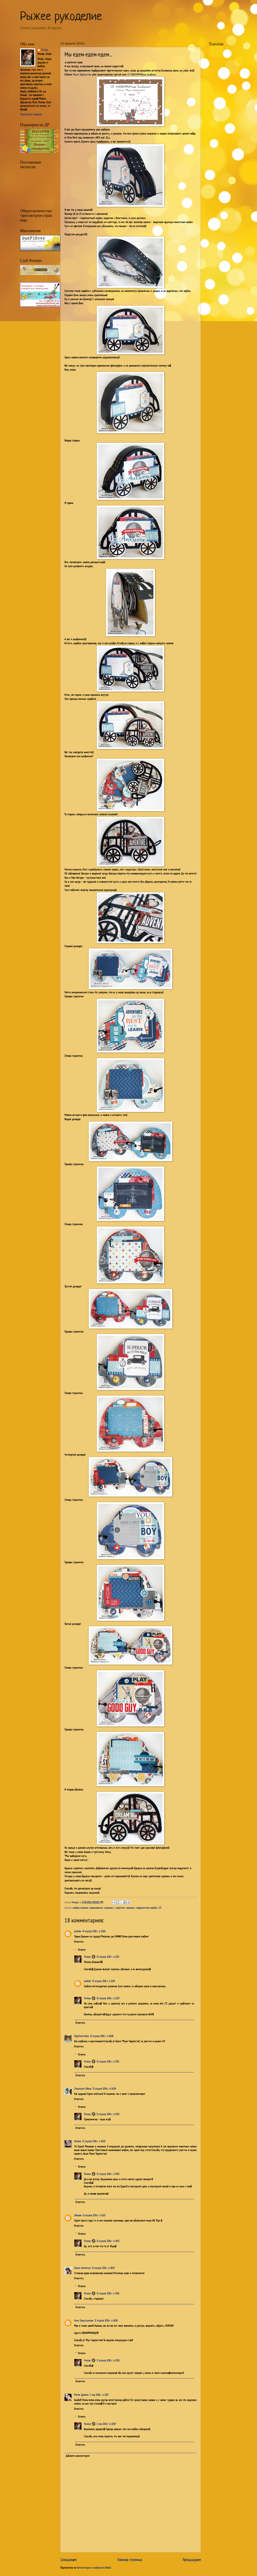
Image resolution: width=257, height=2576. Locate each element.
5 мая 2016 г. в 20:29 (106, 2424)
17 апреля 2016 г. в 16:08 (106, 2320)
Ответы (82, 1949)
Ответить (79, 1942)
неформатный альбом (146, 1908)
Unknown (78, 2215)
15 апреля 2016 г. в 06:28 (101, 2036)
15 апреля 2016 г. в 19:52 (108, 2114)
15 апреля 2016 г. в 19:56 (108, 2293)
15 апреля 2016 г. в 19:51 (108, 2061)
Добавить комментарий (78, 2456)
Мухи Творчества (82, 74)
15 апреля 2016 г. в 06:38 (104, 2089)
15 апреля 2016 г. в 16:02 (93, 2141)
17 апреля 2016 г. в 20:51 (108, 2360)
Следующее (68, 2560)
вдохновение (96, 1908)
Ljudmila (77, 1931)
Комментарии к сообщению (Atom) (94, 2568)
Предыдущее (192, 2560)
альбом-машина (80, 1908)
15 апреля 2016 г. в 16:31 (94, 2215)
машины (130, 1908)
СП (160, 1908)
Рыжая (87, 1957)
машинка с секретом (114, 1908)
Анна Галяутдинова (83, 2320)
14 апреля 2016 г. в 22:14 (103, 1981)
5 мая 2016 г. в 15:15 (99, 2395)
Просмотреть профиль (31, 114)
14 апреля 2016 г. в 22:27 (108, 1998)
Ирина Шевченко (82, 2268)
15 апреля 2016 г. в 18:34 (103, 2268)
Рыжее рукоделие (61, 17)
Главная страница (129, 2560)
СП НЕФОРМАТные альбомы (141, 74)
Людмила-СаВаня (82, 2089)
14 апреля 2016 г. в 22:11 (108, 1957)
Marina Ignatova (81, 2395)
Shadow (77, 2141)
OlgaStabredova (81, 2036)
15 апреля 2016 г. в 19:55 (108, 2174)
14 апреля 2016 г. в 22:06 (93, 1931)
